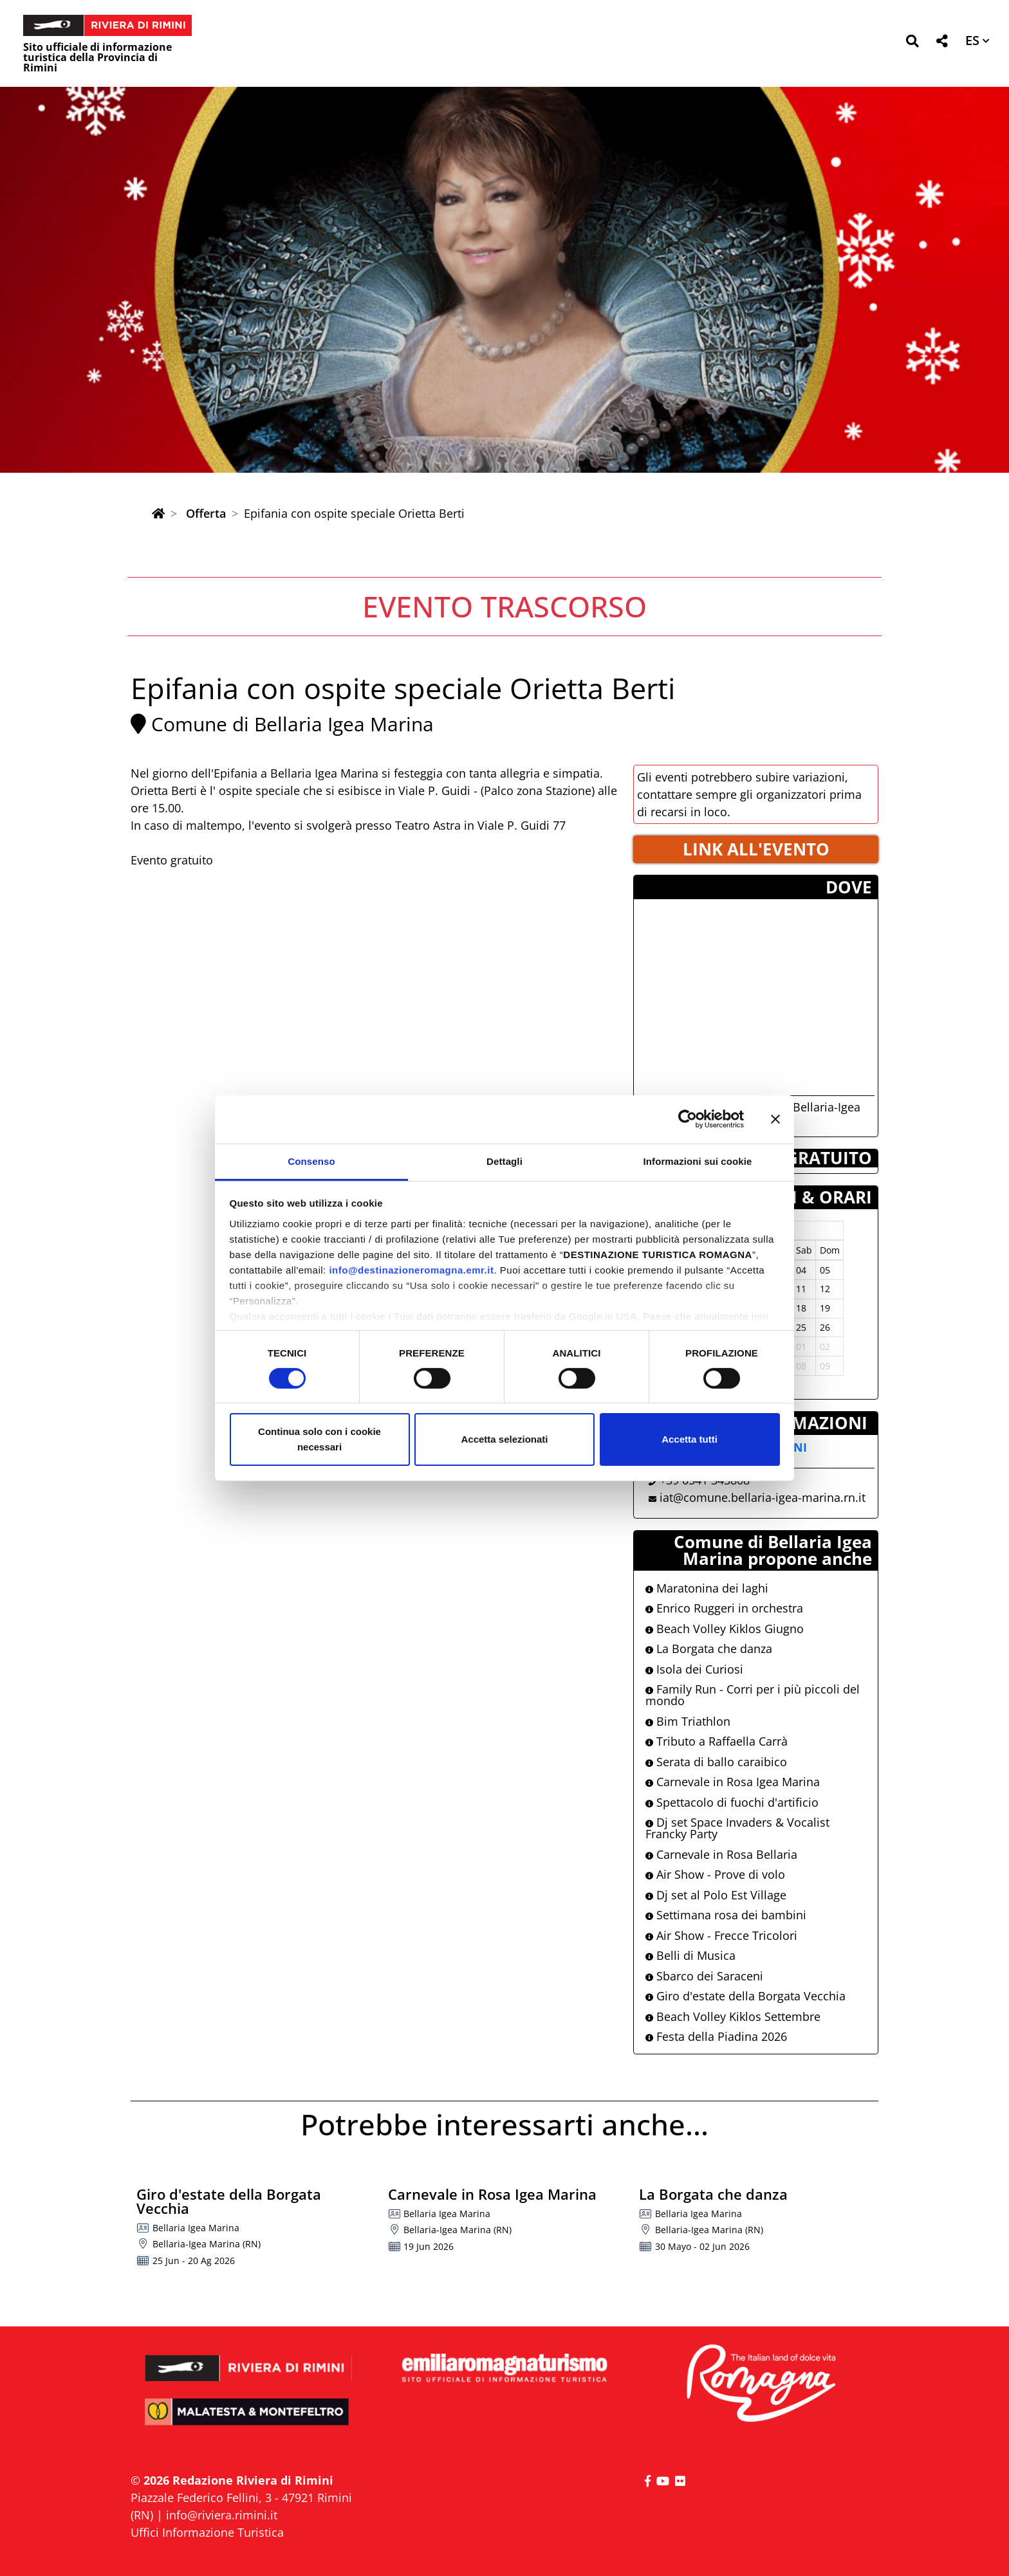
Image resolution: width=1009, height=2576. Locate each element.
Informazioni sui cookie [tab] (697, 1160)
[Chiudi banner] (775, 1119)
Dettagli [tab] (504, 1160)
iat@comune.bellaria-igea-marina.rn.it (763, 1497)
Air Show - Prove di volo (715, 1874)
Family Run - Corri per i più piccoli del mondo (752, 1694)
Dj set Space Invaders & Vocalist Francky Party (737, 1828)
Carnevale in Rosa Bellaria (721, 1854)
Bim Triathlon (687, 1721)
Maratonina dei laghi (706, 1588)
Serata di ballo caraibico (716, 1762)
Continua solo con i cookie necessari (319, 1439)
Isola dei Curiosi (694, 1669)
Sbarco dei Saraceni (704, 1976)
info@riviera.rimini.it (221, 2515)
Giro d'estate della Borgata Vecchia (745, 1996)
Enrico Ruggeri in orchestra (724, 1608)
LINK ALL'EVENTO (756, 849)
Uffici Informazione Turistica (207, 2532)
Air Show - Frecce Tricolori (721, 1935)
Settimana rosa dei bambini (725, 1915)
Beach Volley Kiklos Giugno (724, 1628)
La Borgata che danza (708, 1648)
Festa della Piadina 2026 (716, 2036)
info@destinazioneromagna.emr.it (411, 1269)
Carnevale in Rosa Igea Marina (732, 1781)
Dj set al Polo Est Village (715, 1895)
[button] (912, 43)
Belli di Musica (690, 1955)
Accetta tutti (689, 1439)
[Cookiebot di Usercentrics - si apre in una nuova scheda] (687, 1119)
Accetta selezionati (504, 1439)
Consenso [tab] (311, 1160)
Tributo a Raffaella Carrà (716, 1741)
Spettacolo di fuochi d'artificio (732, 1802)
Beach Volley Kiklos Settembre (732, 2016)
